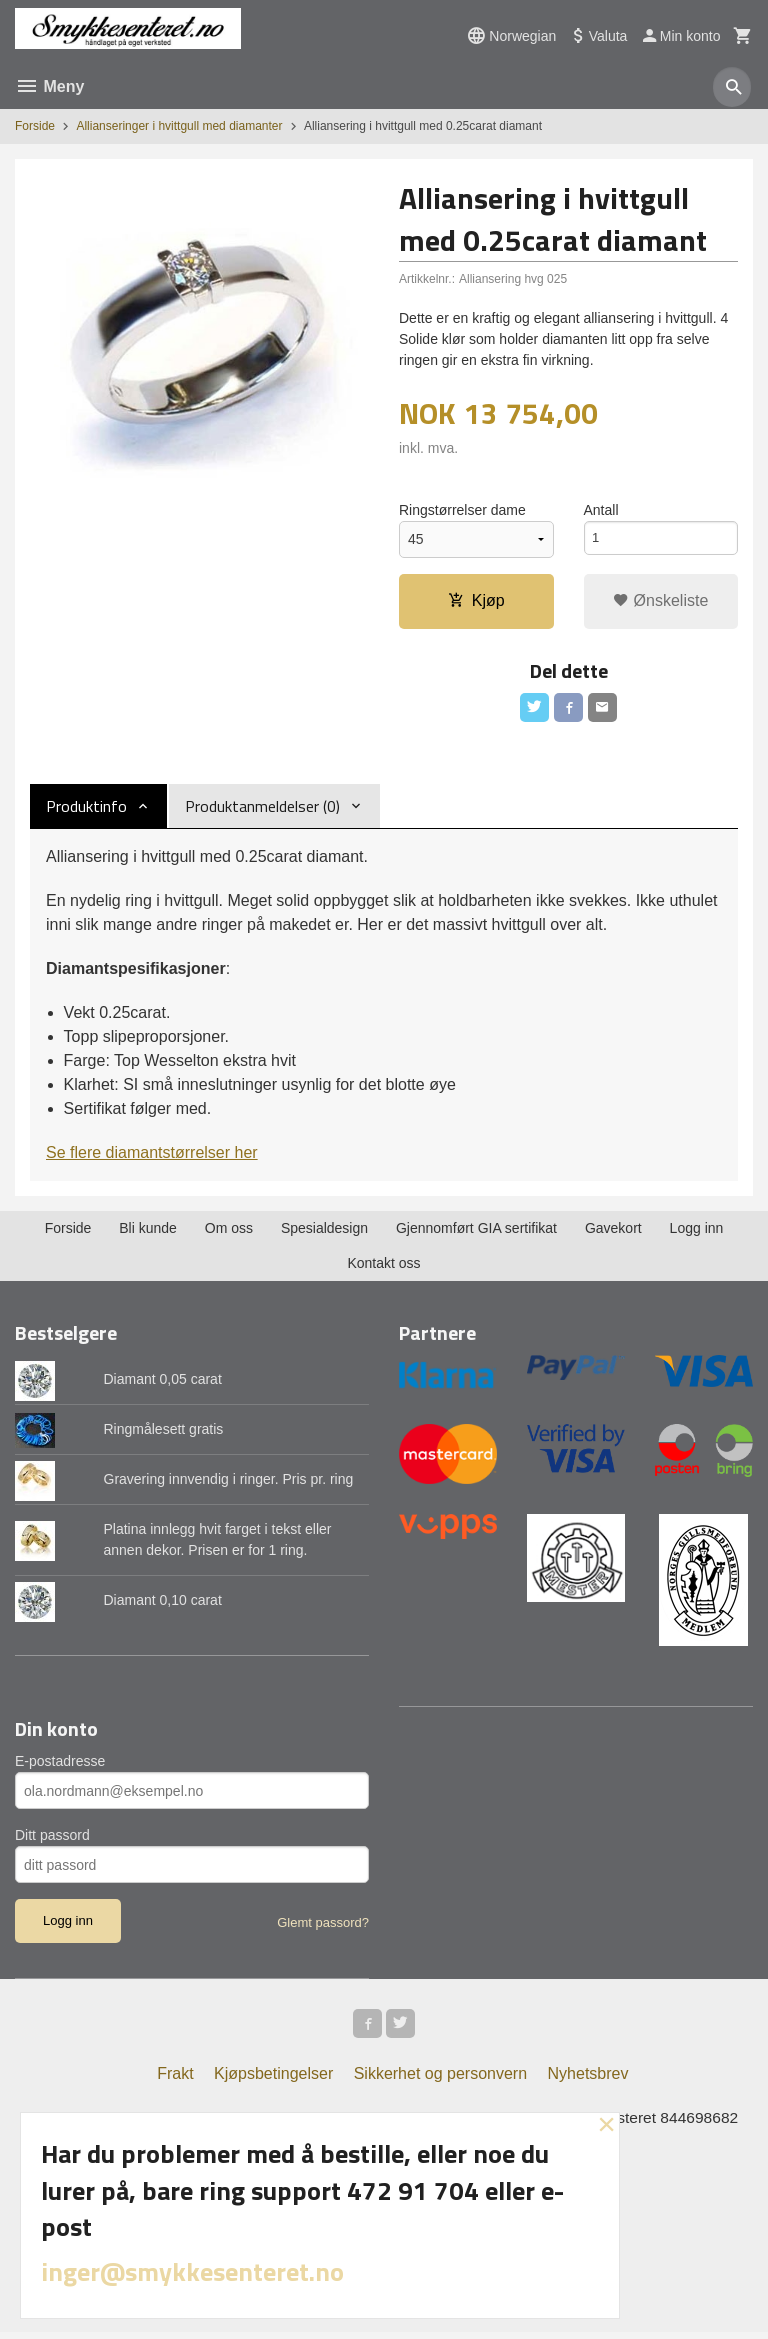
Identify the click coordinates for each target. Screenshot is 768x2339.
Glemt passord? (323, 1926)
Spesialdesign (324, 1231)
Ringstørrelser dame (462, 510)
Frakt (175, 2079)
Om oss (229, 1231)
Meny (49, 86)
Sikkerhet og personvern (440, 2079)
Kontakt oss (383, 1266)
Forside (35, 126)
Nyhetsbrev (588, 2079)
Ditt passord (52, 1839)
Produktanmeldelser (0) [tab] (262, 809)
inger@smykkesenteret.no (192, 2271)
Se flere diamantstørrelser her (152, 1155)
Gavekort (613, 1231)
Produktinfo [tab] (86, 809)
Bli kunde (148, 1231)
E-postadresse (60, 1765)
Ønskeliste (660, 600)
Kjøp (476, 600)
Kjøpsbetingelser (273, 2079)
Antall (601, 510)
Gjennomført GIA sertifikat (476, 1231)
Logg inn (697, 1231)
